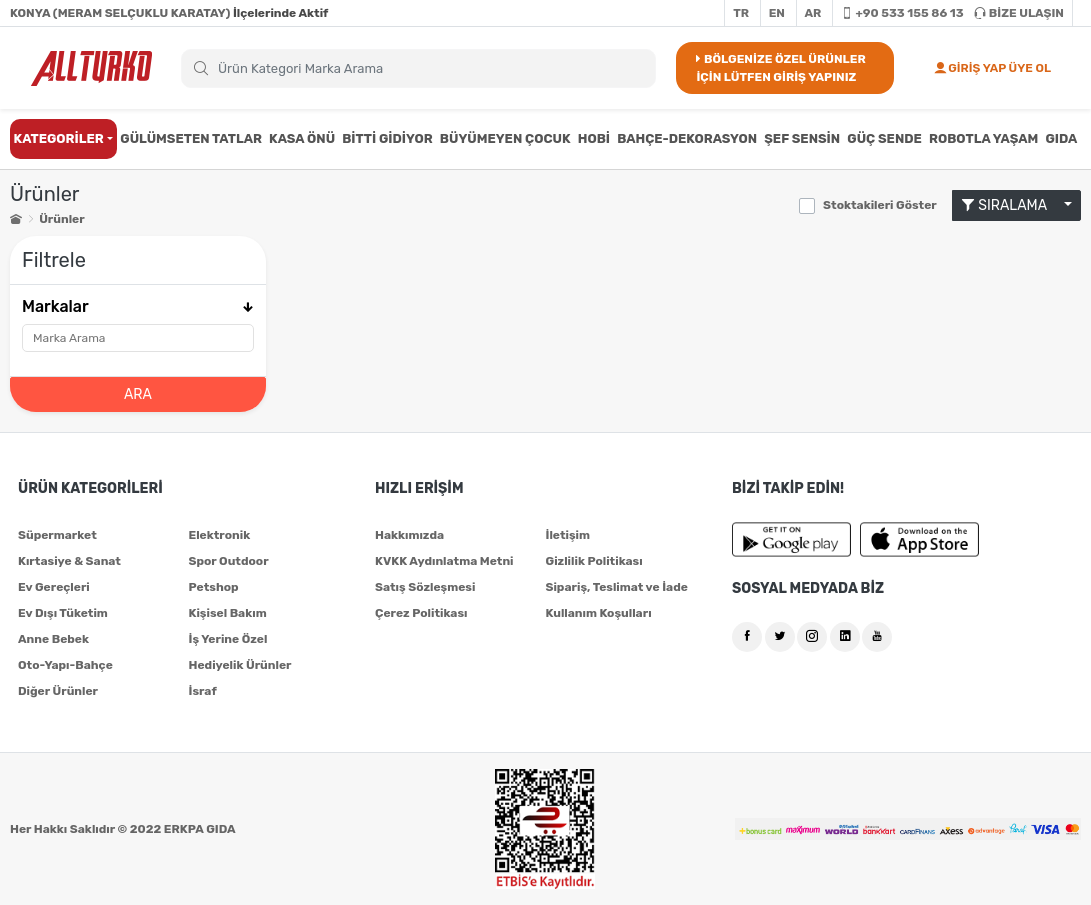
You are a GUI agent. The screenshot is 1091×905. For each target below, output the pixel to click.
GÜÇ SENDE (884, 138)
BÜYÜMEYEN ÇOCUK (505, 138)
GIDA (1061, 138)
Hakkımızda (409, 535)
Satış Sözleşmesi (425, 587)
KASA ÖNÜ (302, 138)
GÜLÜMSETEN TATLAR (191, 138)
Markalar (138, 306)
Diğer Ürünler (58, 691)
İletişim (568, 535)
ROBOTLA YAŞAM (983, 138)
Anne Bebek (53, 639)
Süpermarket (57, 535)
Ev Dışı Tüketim (63, 613)
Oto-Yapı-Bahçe (65, 665)
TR (741, 13)
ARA (138, 394)
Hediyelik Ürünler (240, 665)
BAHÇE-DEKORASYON (687, 138)
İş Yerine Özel (228, 639)
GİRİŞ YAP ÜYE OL (992, 68)
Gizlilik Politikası (594, 561)
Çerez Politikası (421, 613)
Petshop (214, 587)
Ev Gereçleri (54, 587)
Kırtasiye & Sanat (69, 561)
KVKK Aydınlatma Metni (444, 561)
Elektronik (220, 535)
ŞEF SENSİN (802, 138)
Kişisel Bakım (228, 613)
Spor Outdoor (229, 561)
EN (777, 13)
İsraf (203, 691)
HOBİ (594, 138)
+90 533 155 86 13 (902, 13)
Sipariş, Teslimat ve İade (617, 587)
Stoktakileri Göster (880, 205)
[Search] (418, 68)
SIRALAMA (1011, 205)
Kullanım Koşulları (599, 613)
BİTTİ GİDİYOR (387, 138)
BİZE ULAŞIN (1019, 13)
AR (813, 13)
